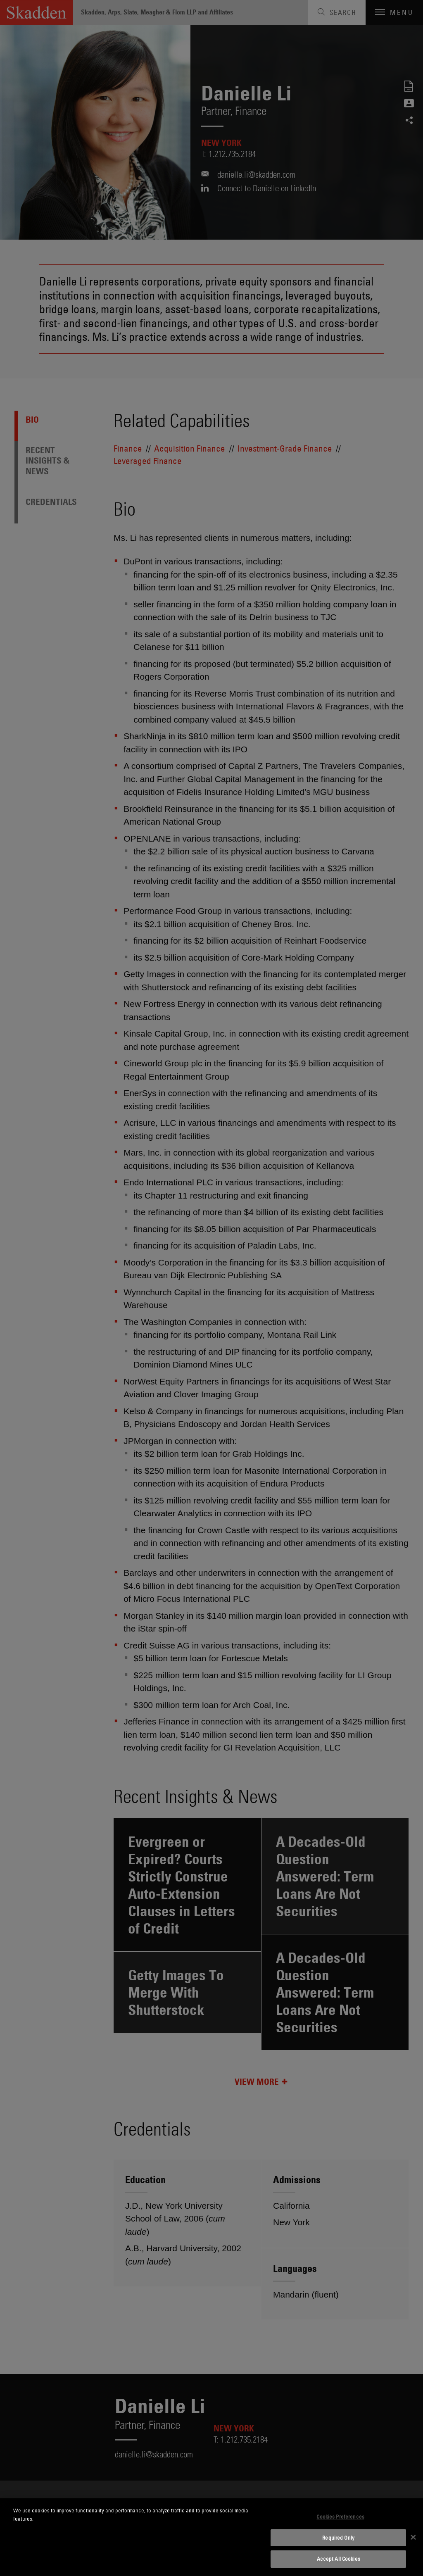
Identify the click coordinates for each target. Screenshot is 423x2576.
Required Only (338, 2537)
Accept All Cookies (338, 2558)
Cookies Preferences (340, 2516)
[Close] (413, 2537)
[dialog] (211, 2537)
